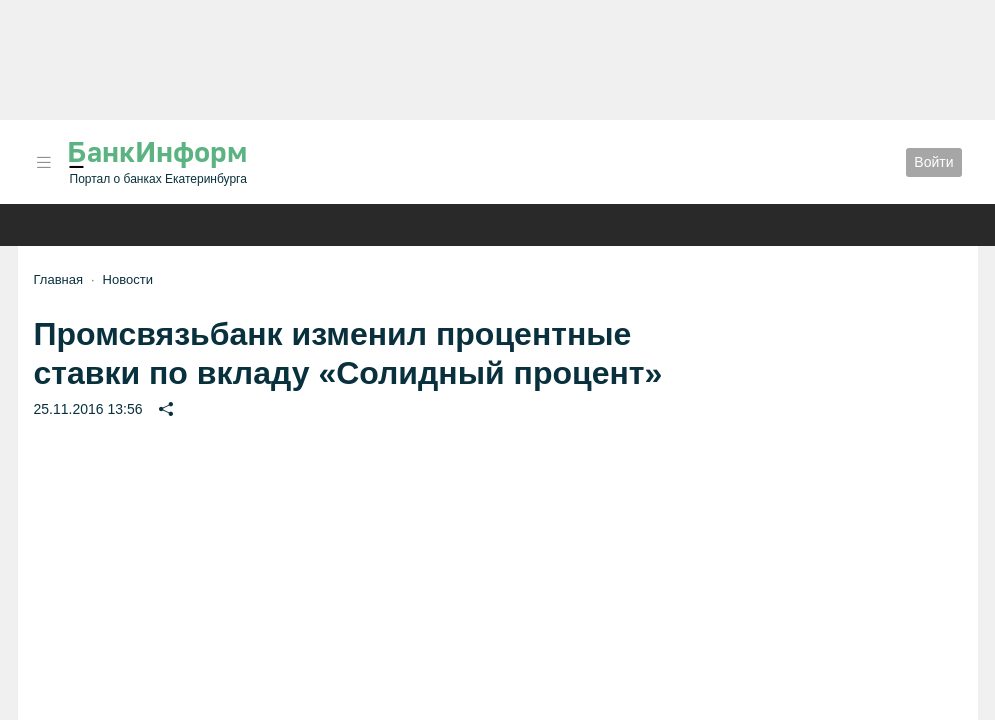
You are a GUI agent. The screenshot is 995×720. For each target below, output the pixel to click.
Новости (128, 279)
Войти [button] (933, 162)
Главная (58, 279)
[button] (44, 162)
